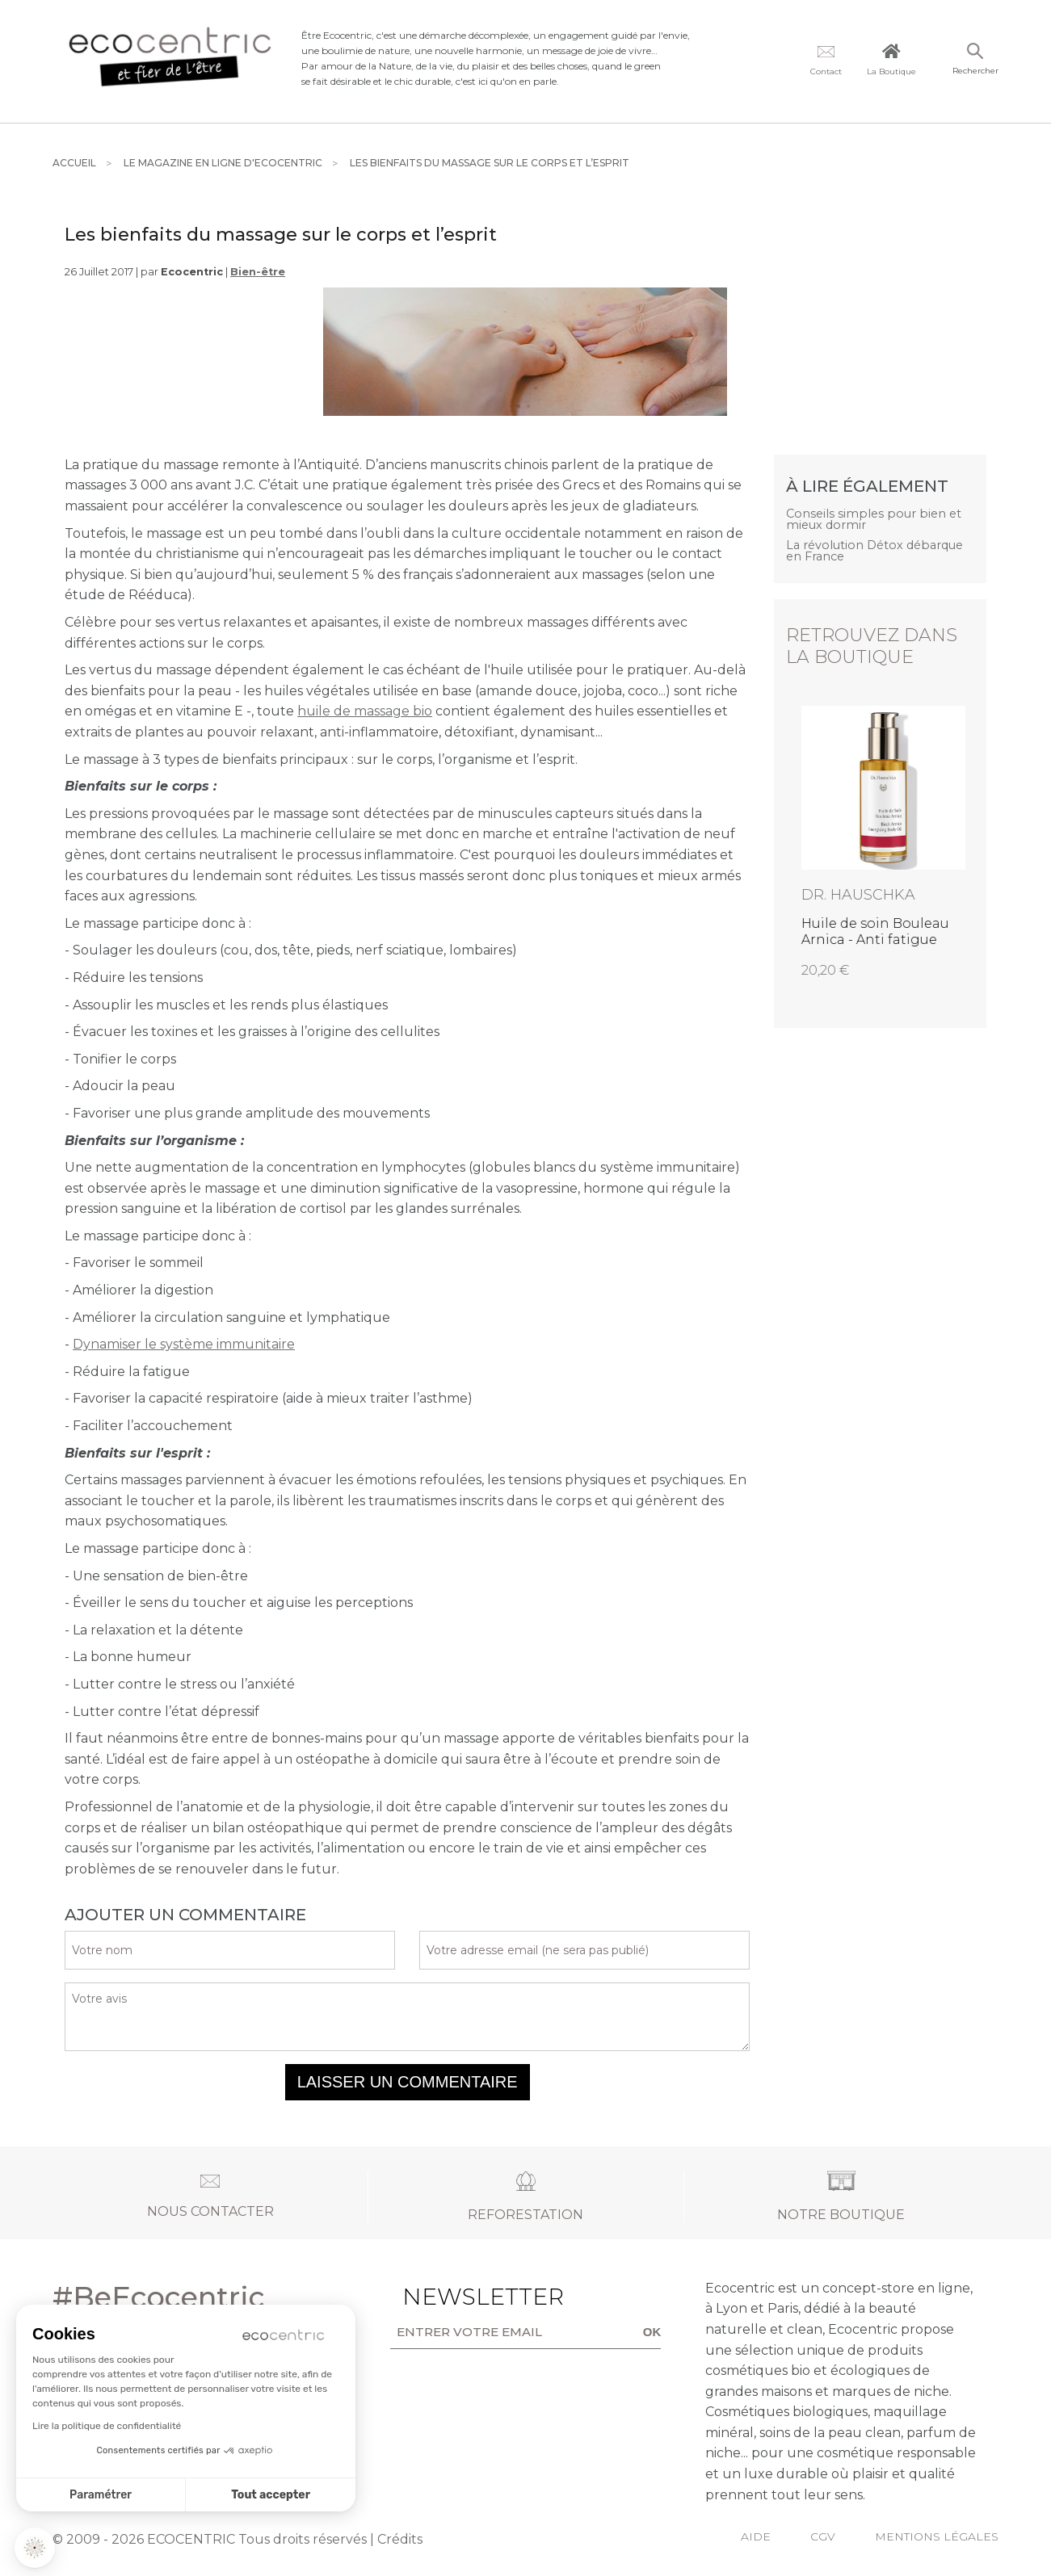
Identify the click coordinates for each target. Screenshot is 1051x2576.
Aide (756, 2536)
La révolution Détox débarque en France (874, 551)
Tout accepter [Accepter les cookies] (270, 2495)
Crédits (400, 2539)
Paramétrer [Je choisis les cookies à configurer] (100, 2495)
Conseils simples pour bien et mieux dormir (873, 519)
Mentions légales (936, 2536)
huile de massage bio (364, 711)
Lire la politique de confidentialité (106, 2425)
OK (652, 2332)
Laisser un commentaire (407, 2082)
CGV (822, 2536)
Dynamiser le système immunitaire (184, 1344)
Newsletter (452, 2296)
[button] (35, 2548)
